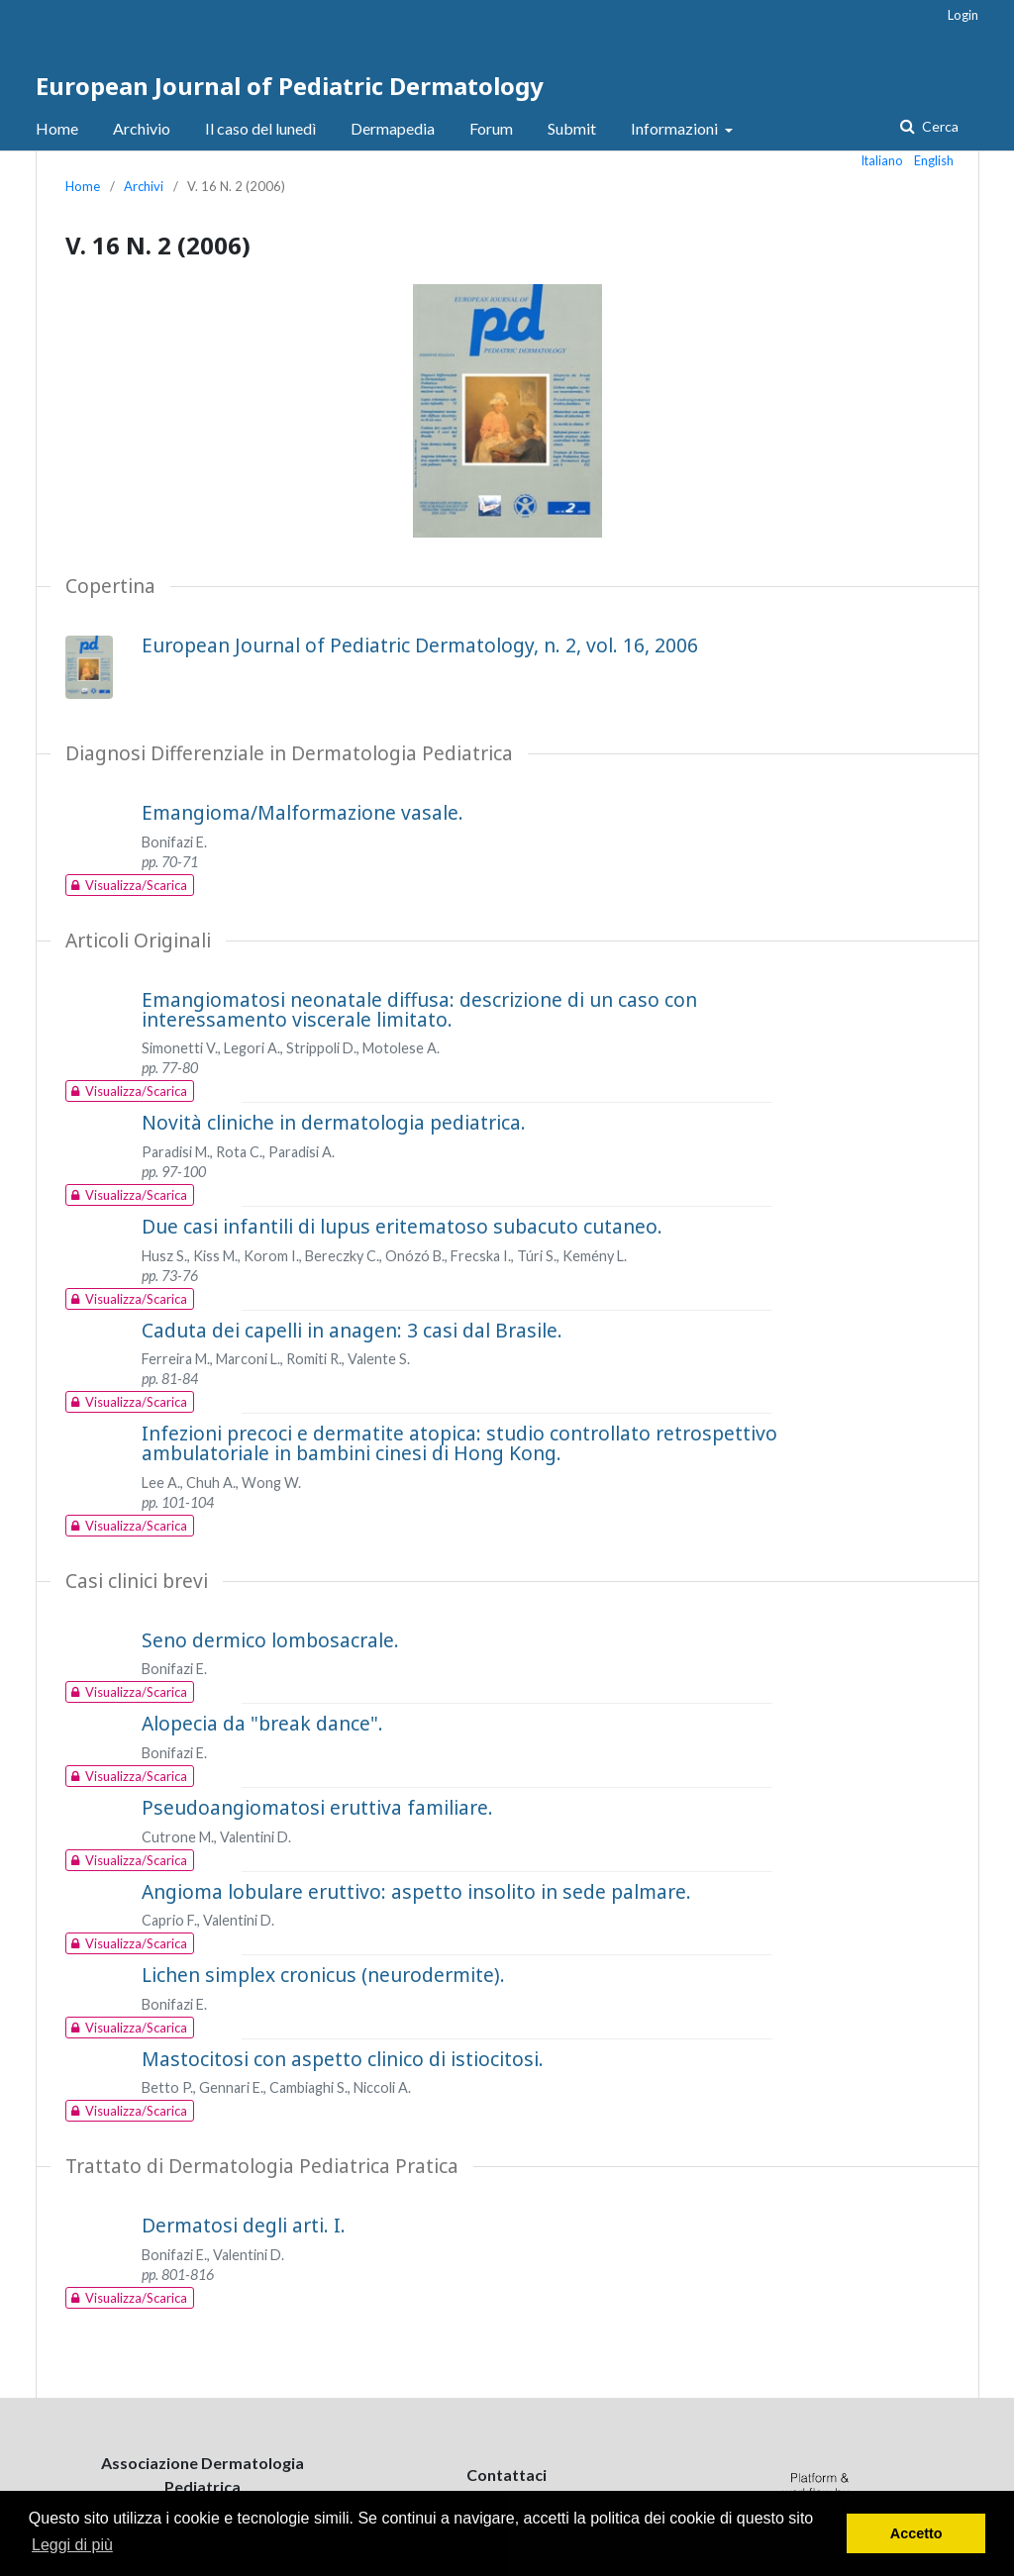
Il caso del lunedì (260, 128)
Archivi (143, 186)
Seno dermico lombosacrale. (270, 1640)
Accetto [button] (916, 2533)
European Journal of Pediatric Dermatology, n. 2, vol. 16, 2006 (420, 645)
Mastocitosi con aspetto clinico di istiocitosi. (343, 2058)
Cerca (939, 126)
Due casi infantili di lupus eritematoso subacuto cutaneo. (402, 1226)
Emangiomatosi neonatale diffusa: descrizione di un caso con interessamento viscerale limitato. (419, 1009)
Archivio (141, 128)
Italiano (882, 160)
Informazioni (676, 128)
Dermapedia (393, 128)
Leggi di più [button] (72, 2544)
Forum (491, 128)
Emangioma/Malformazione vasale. (302, 812)
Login (963, 15)
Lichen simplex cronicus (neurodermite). (323, 1974)
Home (57, 128)
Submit (572, 128)
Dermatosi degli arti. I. (244, 2225)
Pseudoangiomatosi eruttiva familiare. (317, 1807)
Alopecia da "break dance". (262, 1723)
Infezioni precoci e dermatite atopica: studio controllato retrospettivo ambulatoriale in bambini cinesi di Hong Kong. (459, 1443)
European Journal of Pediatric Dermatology (290, 85)
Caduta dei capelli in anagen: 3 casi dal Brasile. (352, 1330)
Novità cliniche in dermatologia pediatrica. (334, 1122)
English (934, 160)
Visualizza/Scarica (126, 885)
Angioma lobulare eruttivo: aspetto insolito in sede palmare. (416, 1891)
